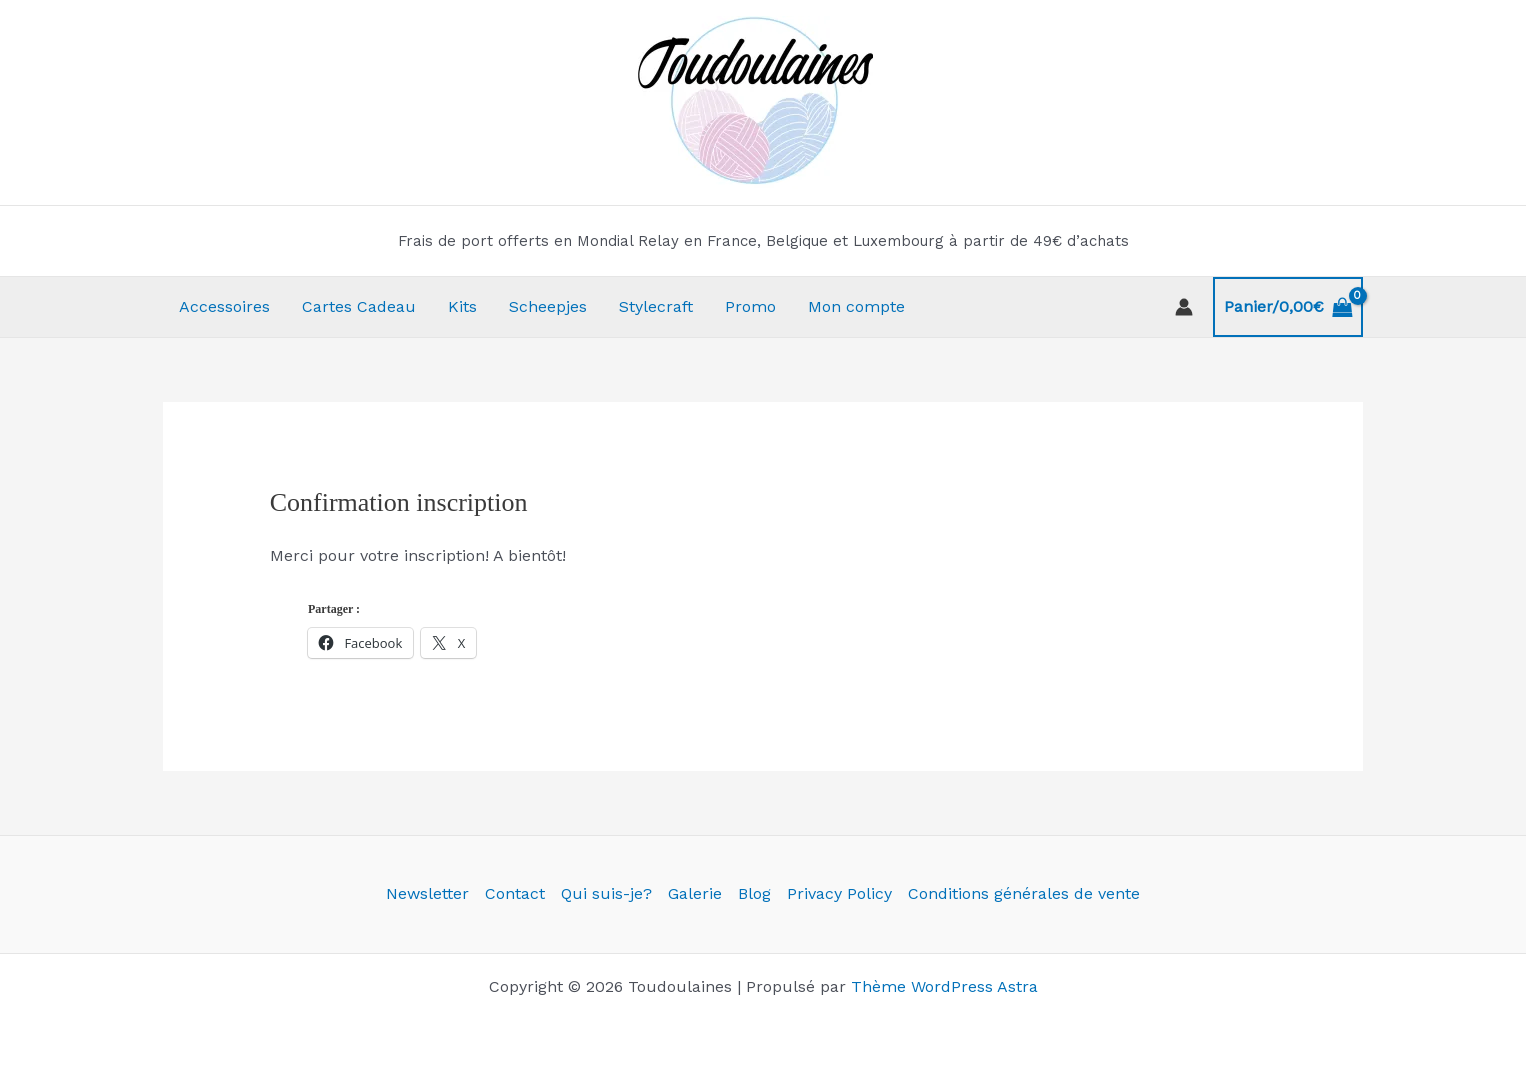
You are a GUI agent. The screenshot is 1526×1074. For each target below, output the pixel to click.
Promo (750, 306)
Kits (462, 306)
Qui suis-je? (606, 893)
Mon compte (856, 306)
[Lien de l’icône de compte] (1184, 307)
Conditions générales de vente (1024, 893)
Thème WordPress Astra (944, 986)
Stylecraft (656, 306)
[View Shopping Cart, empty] (1288, 307)
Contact (515, 893)
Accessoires (224, 306)
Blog (754, 893)
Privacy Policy (839, 893)
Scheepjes (548, 306)
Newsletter (427, 893)
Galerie (695, 893)
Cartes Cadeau (359, 306)
